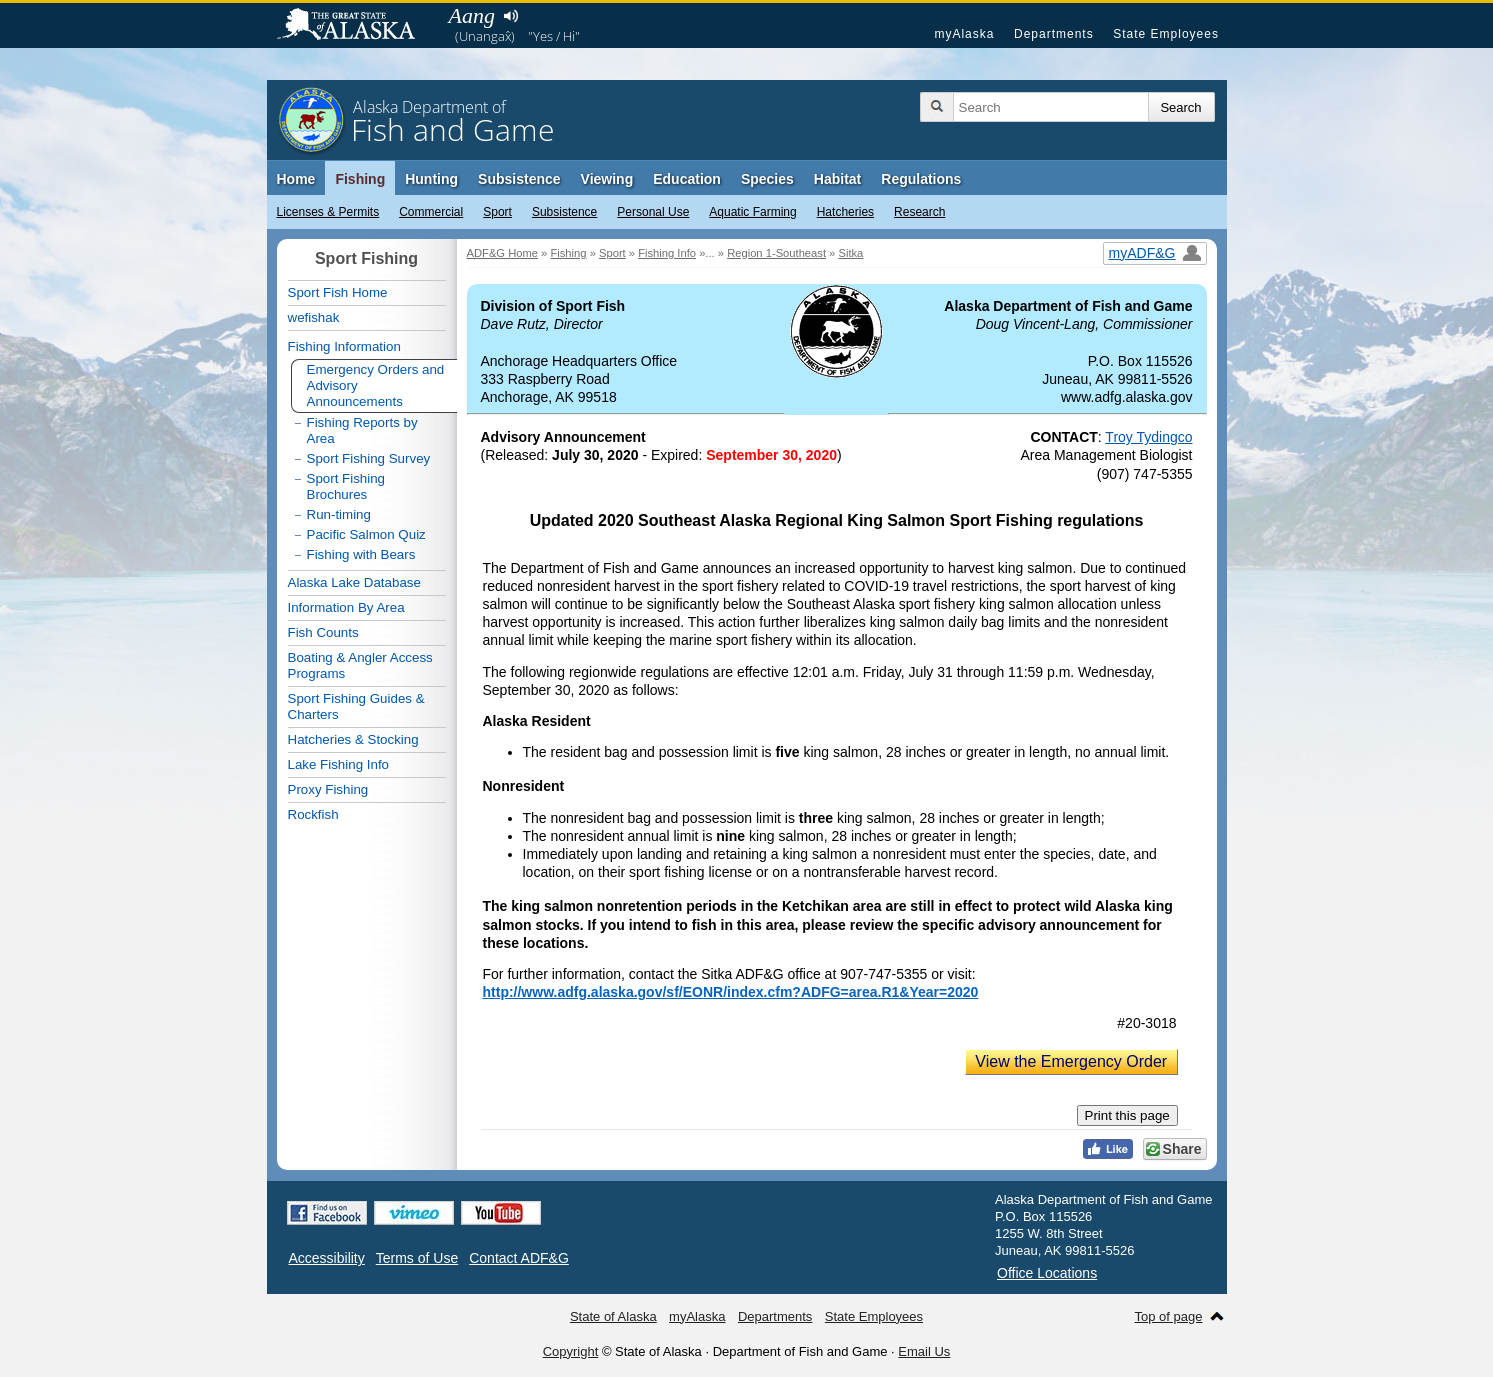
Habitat (837, 179)
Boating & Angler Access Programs (360, 665)
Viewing (607, 179)
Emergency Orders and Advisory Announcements (376, 385)
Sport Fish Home (338, 292)
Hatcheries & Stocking (353, 739)
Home (296, 179)
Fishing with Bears (361, 554)
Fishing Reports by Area (362, 430)
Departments (1054, 34)
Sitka (850, 253)
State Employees (1166, 34)
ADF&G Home (503, 253)
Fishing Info (667, 253)
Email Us (924, 1351)
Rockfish (313, 814)
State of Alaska (356, 26)
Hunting (431, 179)
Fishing (360, 179)
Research (919, 212)
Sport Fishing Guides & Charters (356, 706)
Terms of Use (417, 1258)
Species (767, 179)
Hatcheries (845, 212)
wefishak (314, 317)
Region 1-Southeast (776, 253)
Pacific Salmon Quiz (366, 534)
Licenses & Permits (328, 212)
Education (687, 179)
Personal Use (653, 212)
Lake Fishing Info (339, 764)
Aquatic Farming (752, 212)
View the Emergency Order (1071, 1061)
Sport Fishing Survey (369, 458)
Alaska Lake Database (354, 582)
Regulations (921, 179)
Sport (497, 212)
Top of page (1169, 1316)
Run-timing (339, 514)
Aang (472, 15)
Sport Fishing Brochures (346, 486)
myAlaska (964, 34)
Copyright (571, 1351)
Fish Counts (323, 632)
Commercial (431, 212)
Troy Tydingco (1148, 437)
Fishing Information (344, 346)
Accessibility (327, 1258)
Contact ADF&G (519, 1258)
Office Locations (1047, 1273)
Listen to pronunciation (511, 16)
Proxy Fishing (328, 789)
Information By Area (346, 607)
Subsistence (564, 212)
